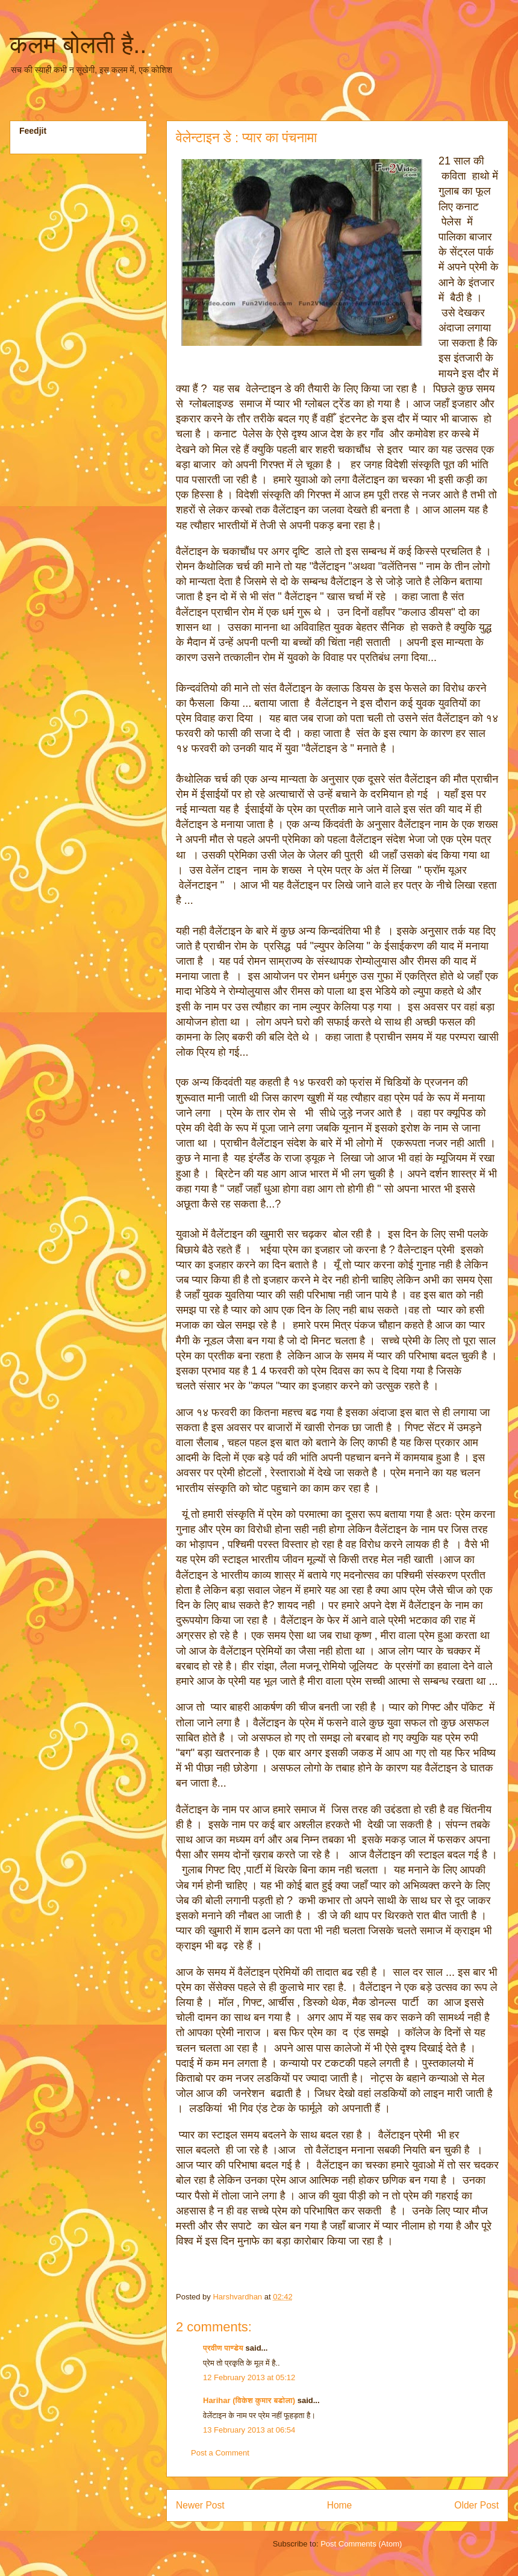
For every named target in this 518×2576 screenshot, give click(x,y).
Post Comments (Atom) (361, 2543)
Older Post (476, 2505)
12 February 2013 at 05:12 (249, 2377)
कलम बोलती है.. (78, 44)
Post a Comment (220, 2452)
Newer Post (200, 2505)
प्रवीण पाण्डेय (223, 2347)
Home (339, 2505)
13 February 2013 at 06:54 (249, 2429)
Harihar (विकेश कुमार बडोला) (250, 2400)
